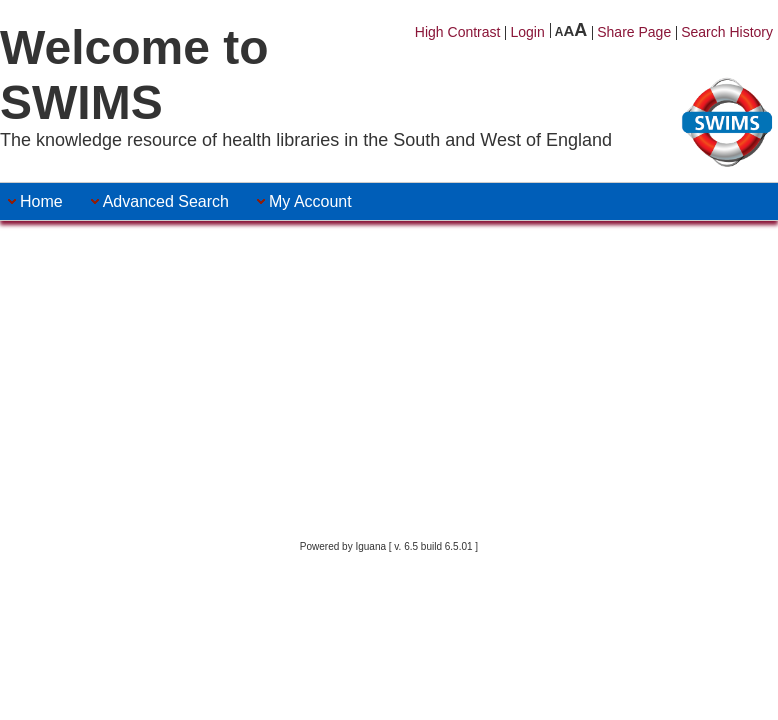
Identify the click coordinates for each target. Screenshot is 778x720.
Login (527, 32)
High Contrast (458, 32)
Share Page (634, 32)
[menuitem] (41, 201)
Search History (727, 32)
